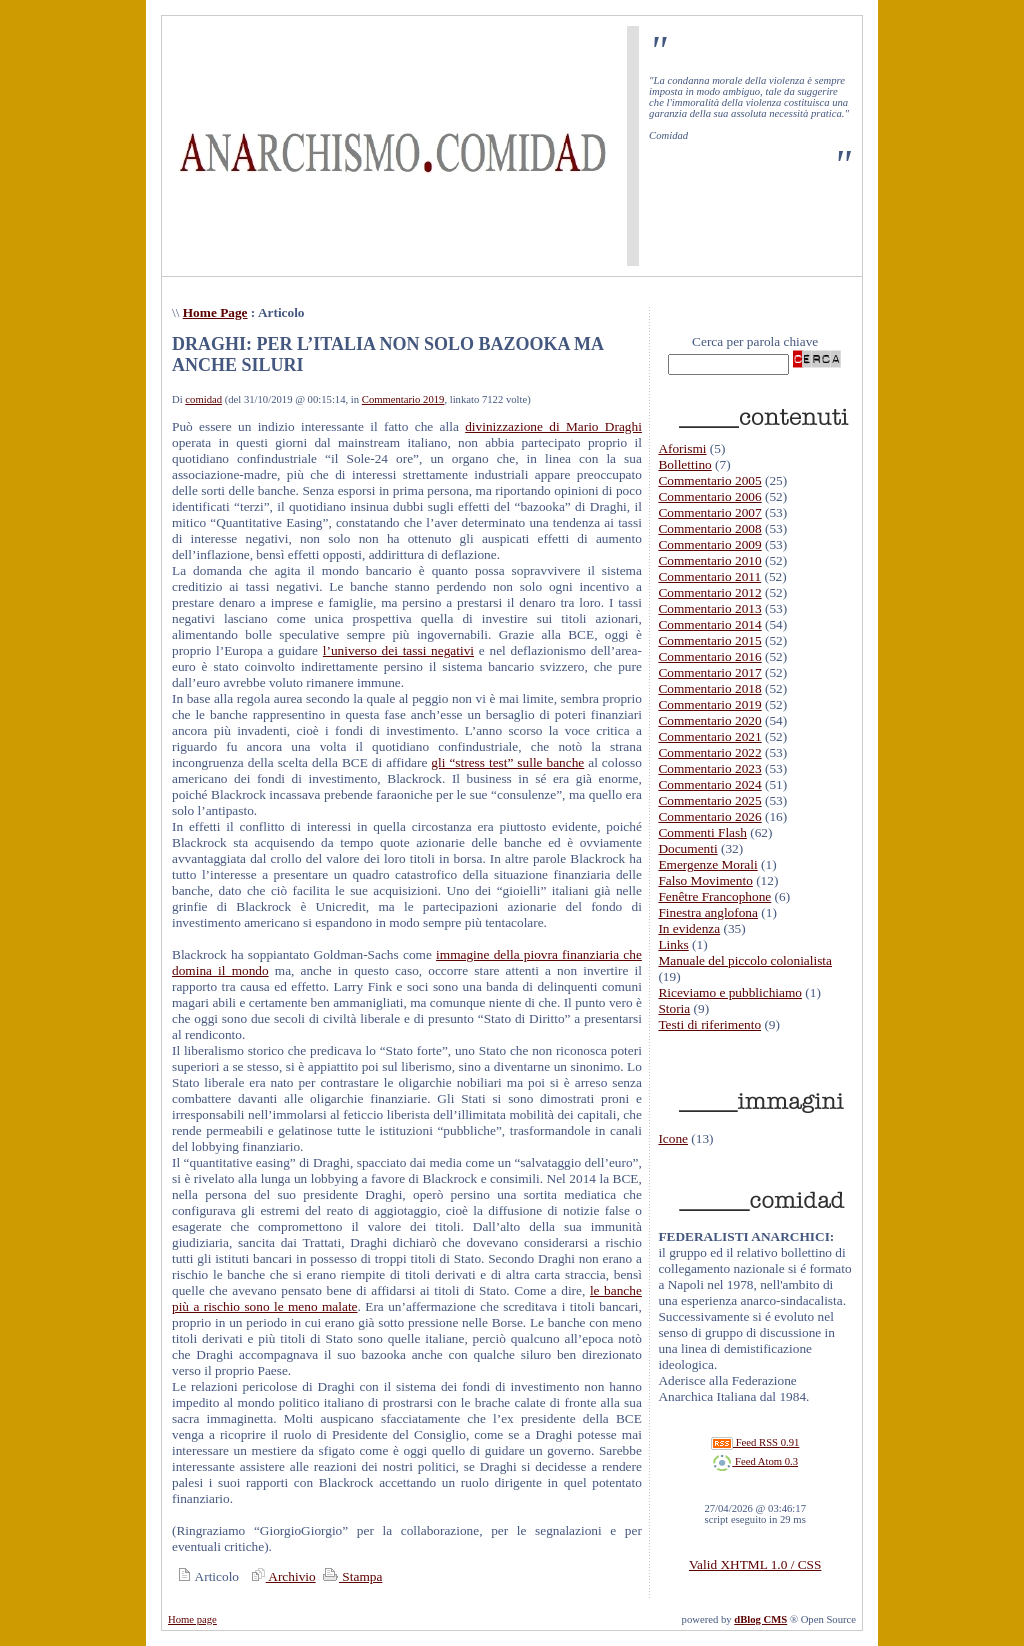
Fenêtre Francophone (714, 896)
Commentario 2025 (709, 800)
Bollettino (684, 464)
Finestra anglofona (708, 912)
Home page (192, 1619)
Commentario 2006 (709, 496)
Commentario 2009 (709, 544)
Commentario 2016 (709, 656)
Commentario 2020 (709, 720)
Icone (673, 1138)
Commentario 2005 (709, 480)
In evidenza (689, 928)
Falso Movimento (705, 880)
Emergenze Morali (707, 864)
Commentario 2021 (709, 736)
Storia (674, 1008)
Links (673, 944)
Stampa (350, 1576)
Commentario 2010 (709, 560)
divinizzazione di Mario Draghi (553, 426)
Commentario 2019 (403, 399)
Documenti (687, 848)
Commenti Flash (702, 832)
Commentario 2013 (709, 608)
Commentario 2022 (709, 752)
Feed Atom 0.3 (755, 1461)
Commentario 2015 (709, 640)
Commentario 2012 (709, 592)
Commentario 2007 (709, 512)
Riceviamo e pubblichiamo (730, 992)
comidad (203, 399)
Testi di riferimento (709, 1024)
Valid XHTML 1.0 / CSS (755, 1564)
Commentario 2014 (709, 624)
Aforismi (682, 448)
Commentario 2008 (709, 528)
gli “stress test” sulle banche (507, 762)
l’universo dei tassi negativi (398, 650)
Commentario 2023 (709, 768)
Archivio (281, 1576)
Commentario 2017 (709, 672)
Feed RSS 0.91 (755, 1442)
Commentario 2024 (709, 784)
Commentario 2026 (709, 816)
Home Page (215, 312)
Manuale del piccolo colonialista (745, 960)
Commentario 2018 (709, 688)
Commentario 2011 (709, 576)
